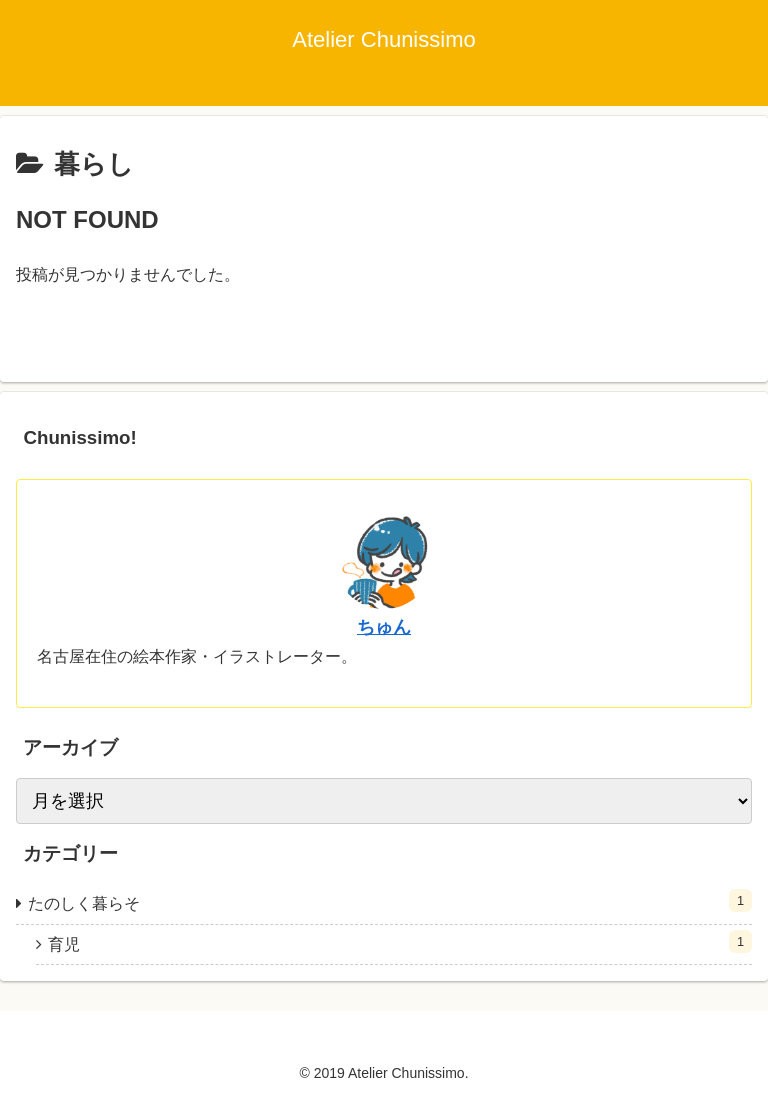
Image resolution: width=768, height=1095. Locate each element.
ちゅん (384, 627)
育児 (400, 941)
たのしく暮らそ (390, 900)
